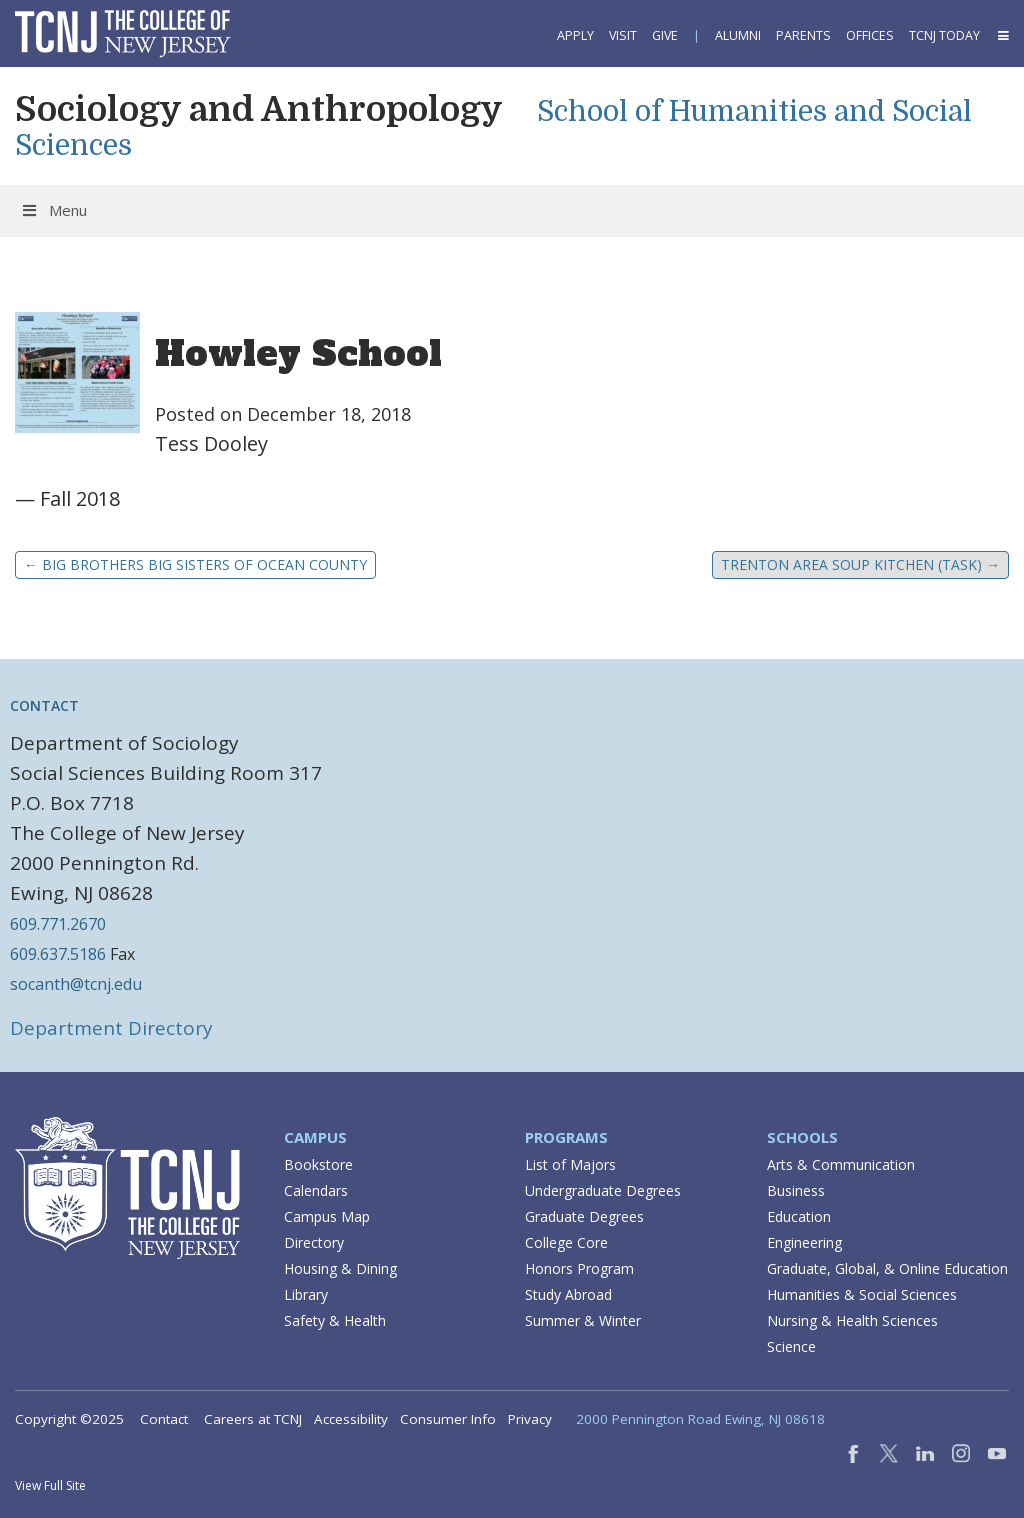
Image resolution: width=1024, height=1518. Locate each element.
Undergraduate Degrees (603, 1190)
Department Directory (111, 1028)
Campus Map (327, 1216)
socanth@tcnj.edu (76, 984)
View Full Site (50, 1485)
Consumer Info (448, 1419)
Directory (314, 1242)
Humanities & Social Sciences (862, 1294)
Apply (575, 35)
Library (306, 1294)
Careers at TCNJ (253, 1419)
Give (665, 35)
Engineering (804, 1242)
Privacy (530, 1419)
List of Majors (570, 1164)
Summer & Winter (583, 1320)
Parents (803, 35)
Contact (164, 1419)
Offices (870, 35)
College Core (566, 1242)
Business (796, 1190)
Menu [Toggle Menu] (53, 210)
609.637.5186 (58, 954)
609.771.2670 (58, 924)
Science (791, 1346)
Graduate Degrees (584, 1216)
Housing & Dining (340, 1268)
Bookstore (318, 1164)
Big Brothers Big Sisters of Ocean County (195, 564)
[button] (1002, 35)
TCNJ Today (944, 35)
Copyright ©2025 (69, 1419)
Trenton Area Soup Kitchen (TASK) (860, 564)
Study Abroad (568, 1294)
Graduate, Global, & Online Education (887, 1268)
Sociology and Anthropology (259, 109)
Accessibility (351, 1419)
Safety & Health (335, 1320)
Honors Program (579, 1268)
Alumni (738, 35)
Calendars (316, 1190)
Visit (623, 35)
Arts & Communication (841, 1164)
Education (799, 1216)
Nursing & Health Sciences (852, 1320)
